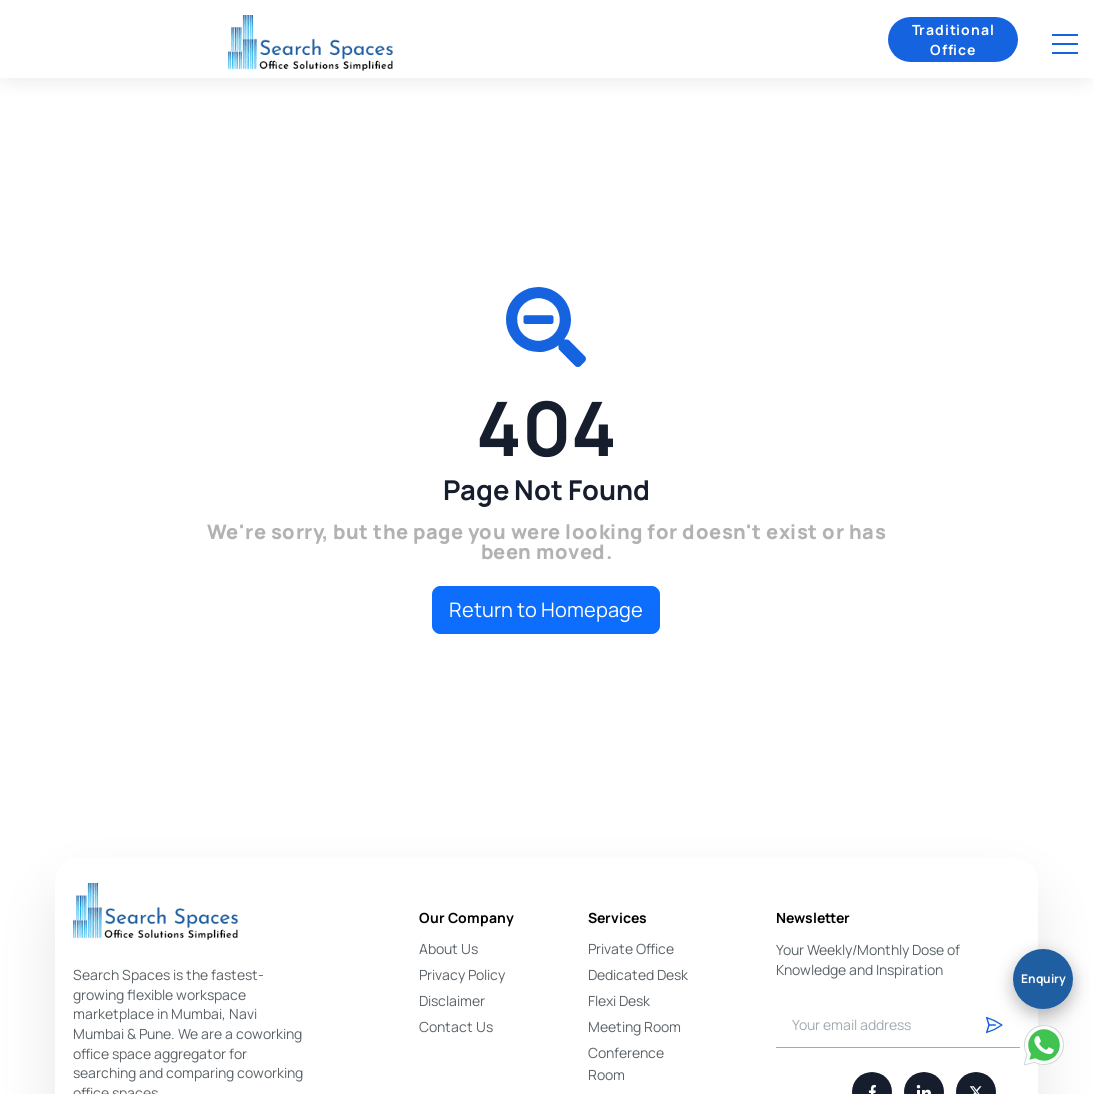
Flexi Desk (619, 1000)
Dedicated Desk (638, 974)
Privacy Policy (462, 974)
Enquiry (1043, 978)
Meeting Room (634, 1026)
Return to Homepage (546, 609)
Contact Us (456, 1026)
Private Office (631, 948)
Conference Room (626, 1063)
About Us (448, 948)
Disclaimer (452, 1000)
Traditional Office (953, 39)
